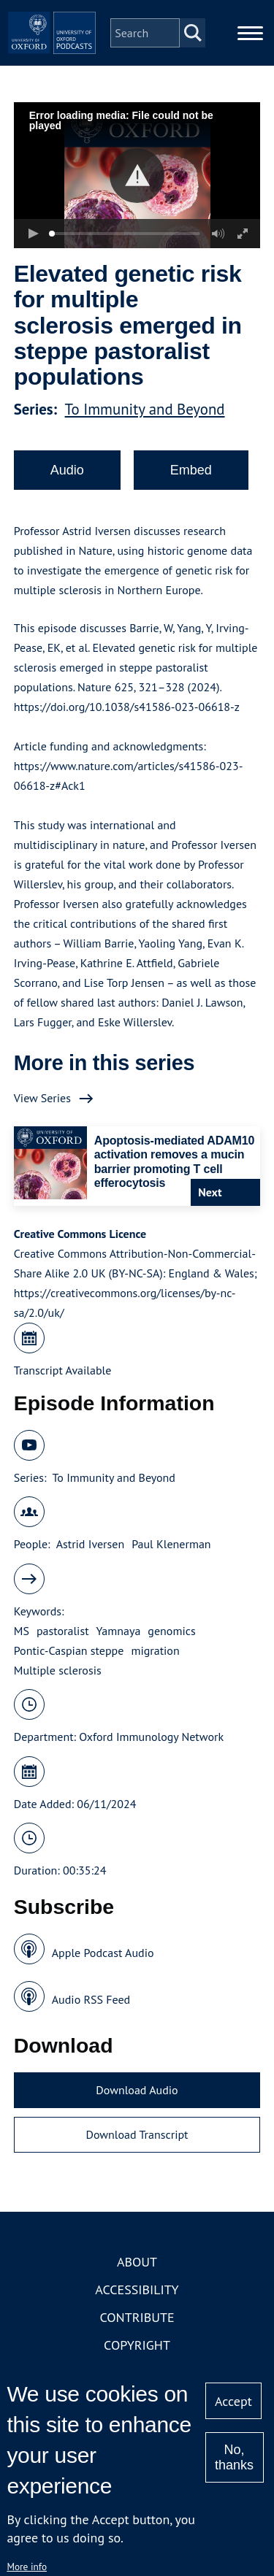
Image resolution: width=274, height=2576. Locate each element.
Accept (233, 2401)
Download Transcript (136, 2134)
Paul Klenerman (171, 1544)
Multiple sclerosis (58, 1670)
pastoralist (63, 1630)
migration (155, 1650)
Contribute (136, 2317)
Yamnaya (118, 1630)
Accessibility (136, 2289)
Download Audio (137, 2090)
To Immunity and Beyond (145, 409)
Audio (67, 470)
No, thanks (234, 2457)
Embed (191, 470)
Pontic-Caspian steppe (69, 1650)
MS (21, 1630)
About (137, 2261)
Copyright (137, 2345)
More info (27, 2566)
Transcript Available (63, 1370)
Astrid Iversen (90, 1544)
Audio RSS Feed (91, 1999)
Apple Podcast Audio (103, 1952)
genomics (171, 1630)
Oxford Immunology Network (151, 1736)
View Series (42, 1098)
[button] (137, 175)
